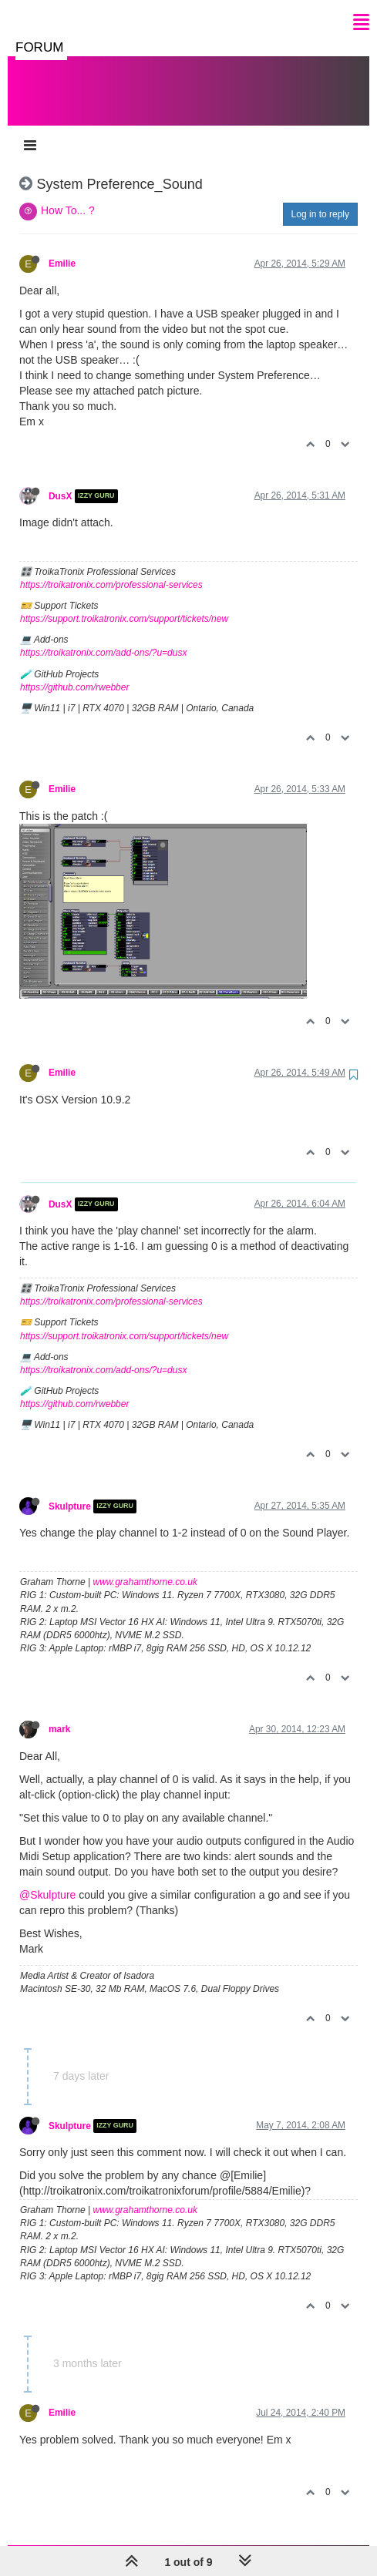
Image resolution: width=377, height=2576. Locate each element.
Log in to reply (320, 198)
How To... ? (68, 195)
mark (59, 1713)
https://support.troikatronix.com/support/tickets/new (124, 603)
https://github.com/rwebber (74, 672)
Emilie (62, 248)
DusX (60, 480)
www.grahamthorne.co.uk (145, 1566)
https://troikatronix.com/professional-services (111, 569)
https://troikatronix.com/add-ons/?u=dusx (103, 637)
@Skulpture (47, 1879)
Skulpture (70, 1491)
